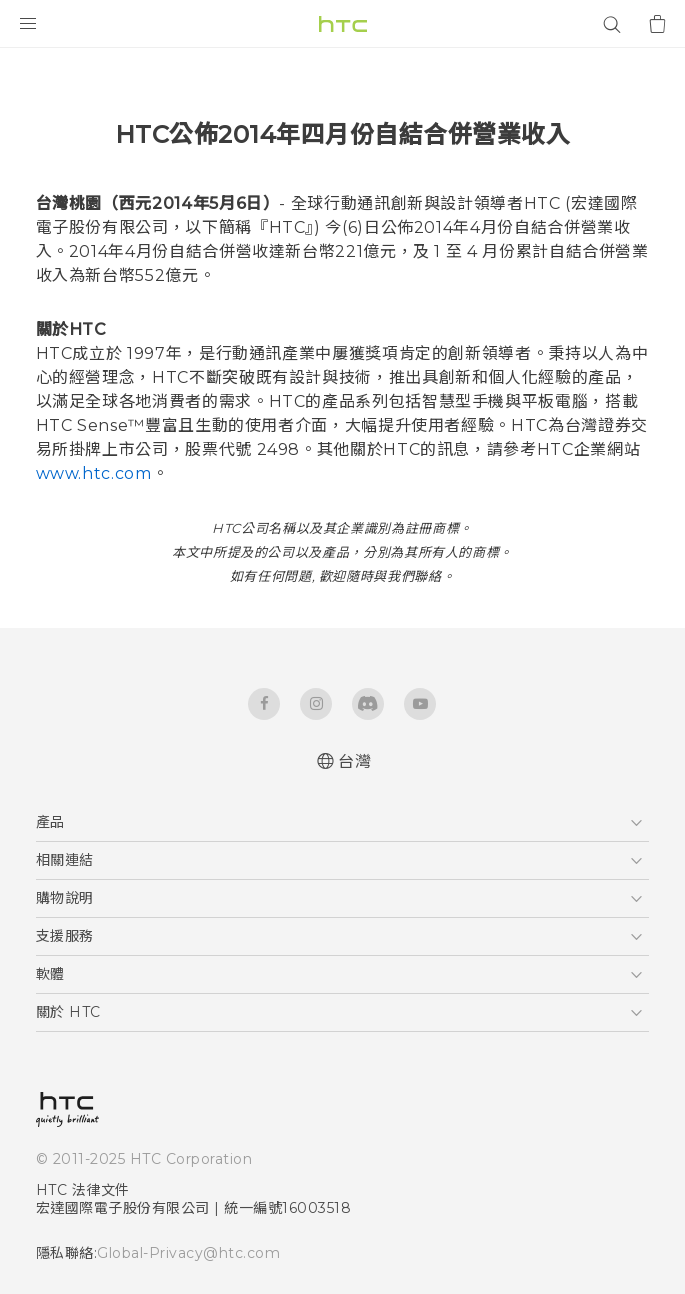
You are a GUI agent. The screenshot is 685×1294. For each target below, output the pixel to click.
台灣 (354, 761)
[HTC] (343, 24)
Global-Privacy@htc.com (188, 1253)
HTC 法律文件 (83, 1190)
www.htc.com (94, 473)
